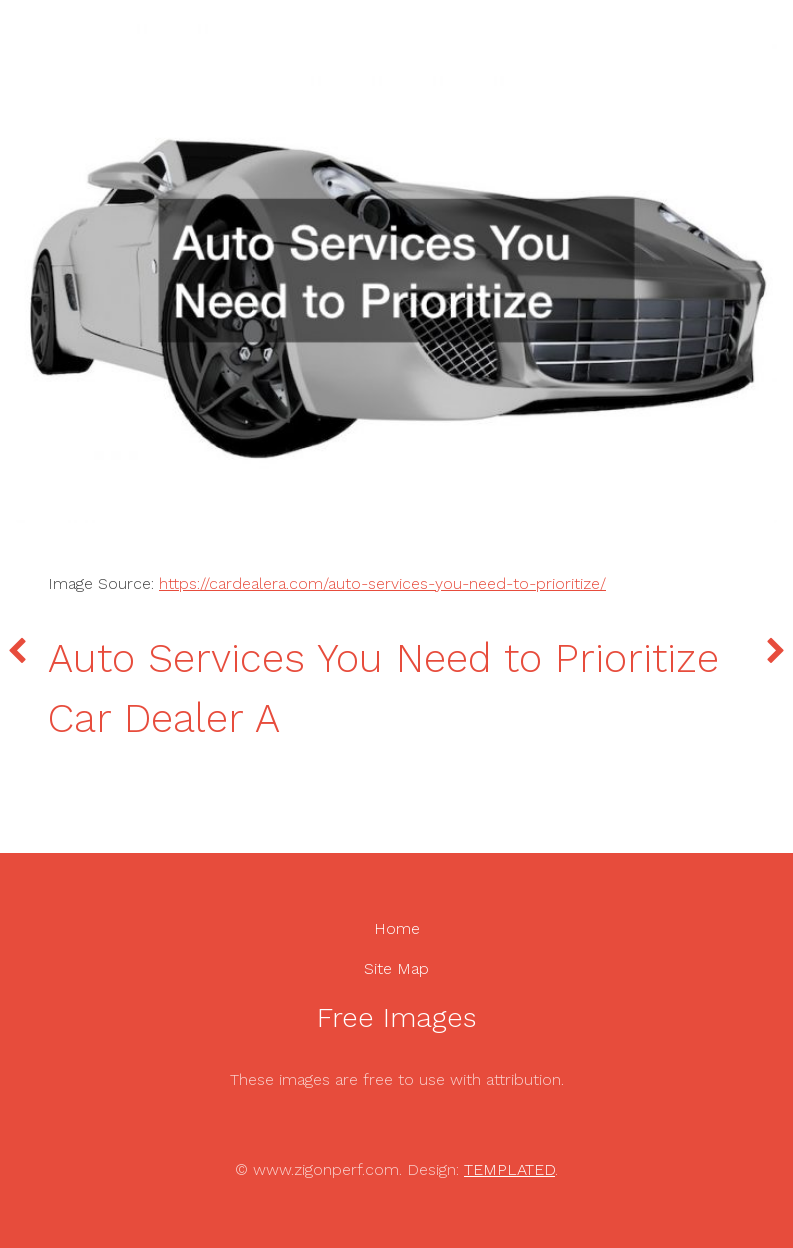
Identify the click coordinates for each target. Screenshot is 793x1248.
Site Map (396, 968)
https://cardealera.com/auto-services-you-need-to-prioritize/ (382, 583)
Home (397, 928)
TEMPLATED (509, 1169)
